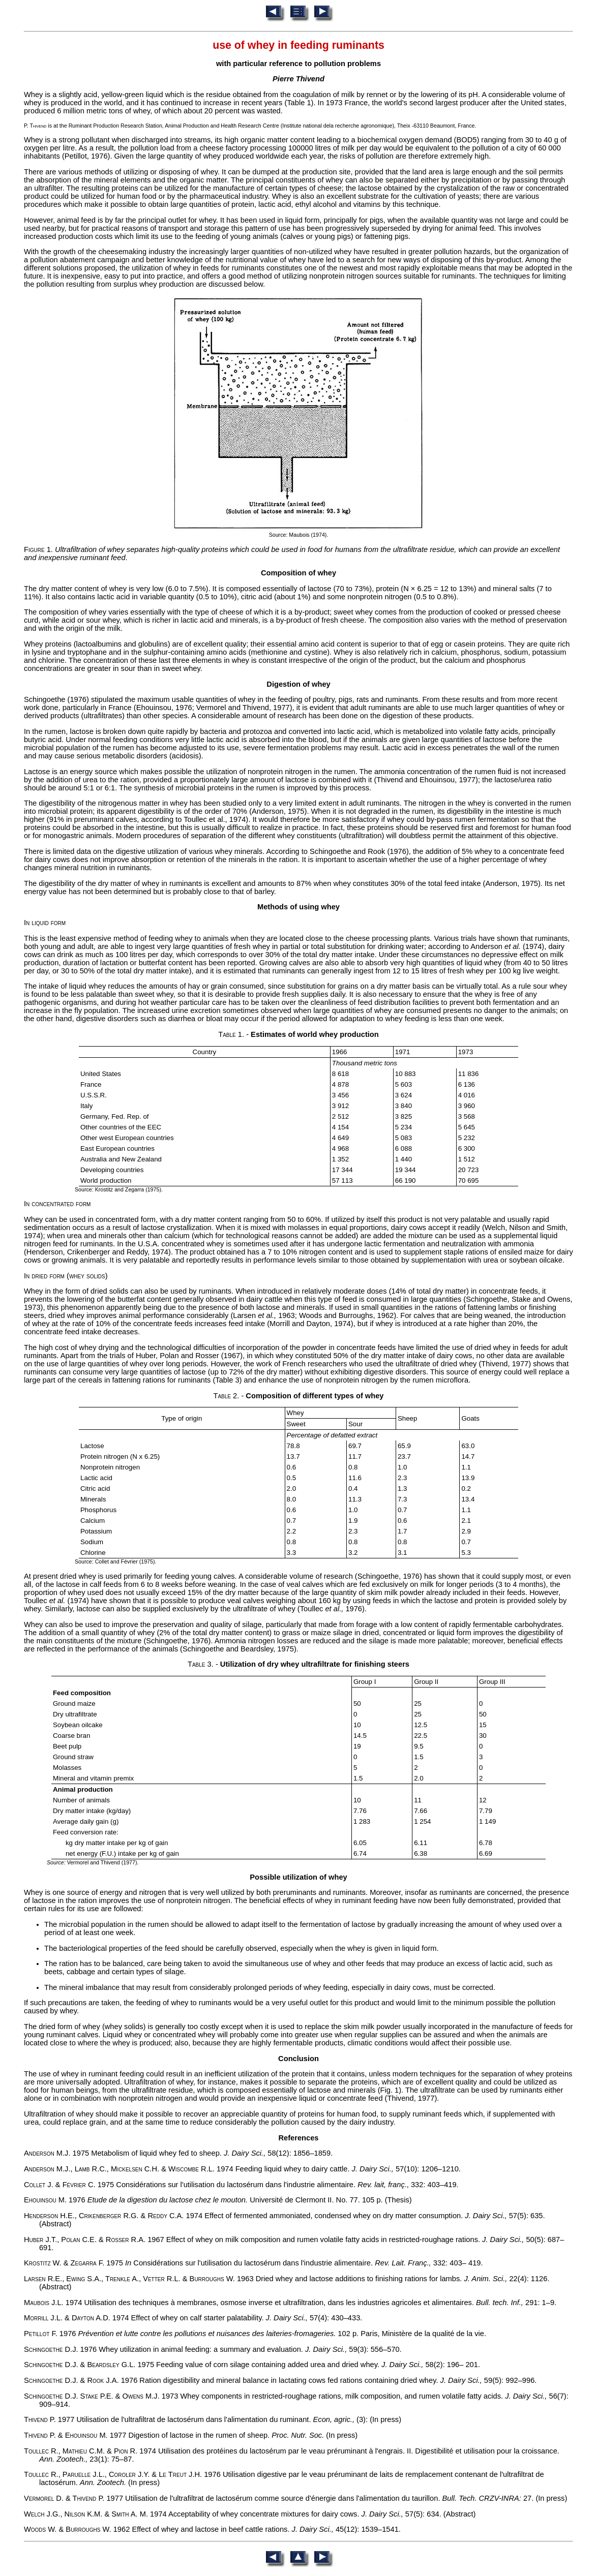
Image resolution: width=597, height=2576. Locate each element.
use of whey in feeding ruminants (298, 45)
